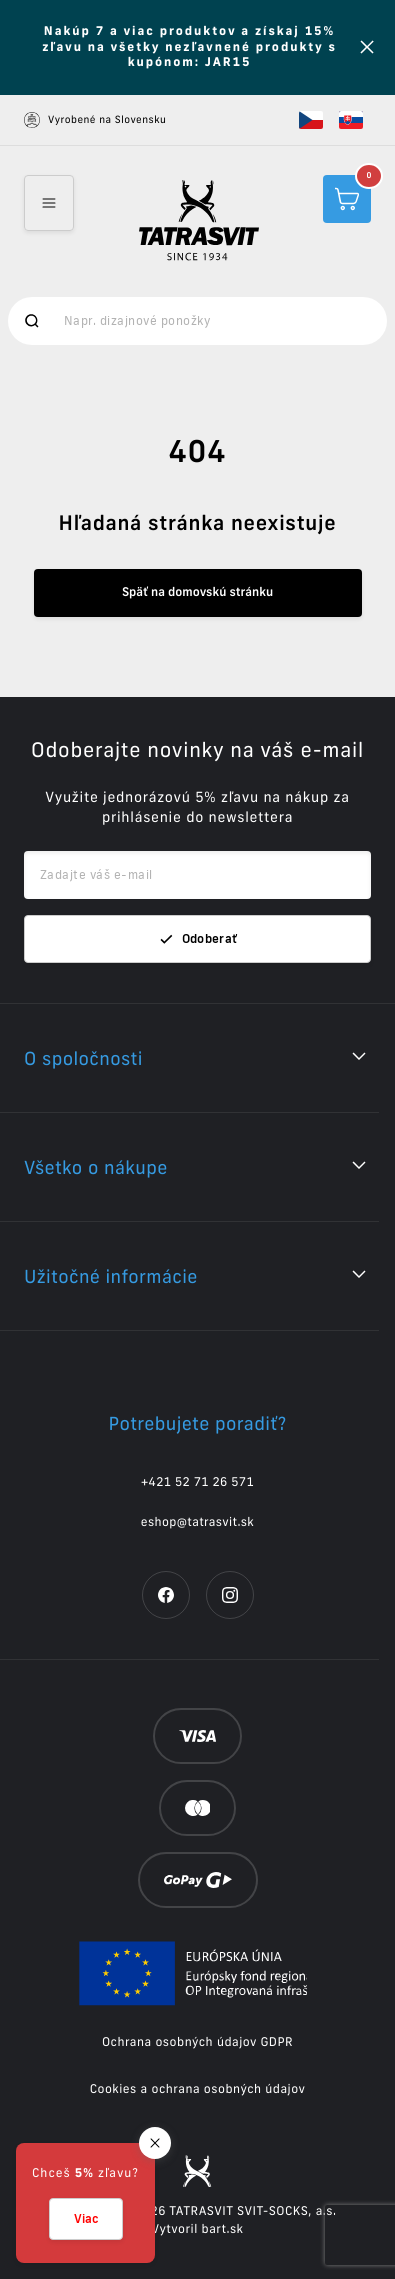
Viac (86, 2218)
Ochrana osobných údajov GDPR (197, 2042)
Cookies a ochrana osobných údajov (198, 2089)
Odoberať (198, 939)
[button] (311, 120)
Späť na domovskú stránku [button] (197, 592)
